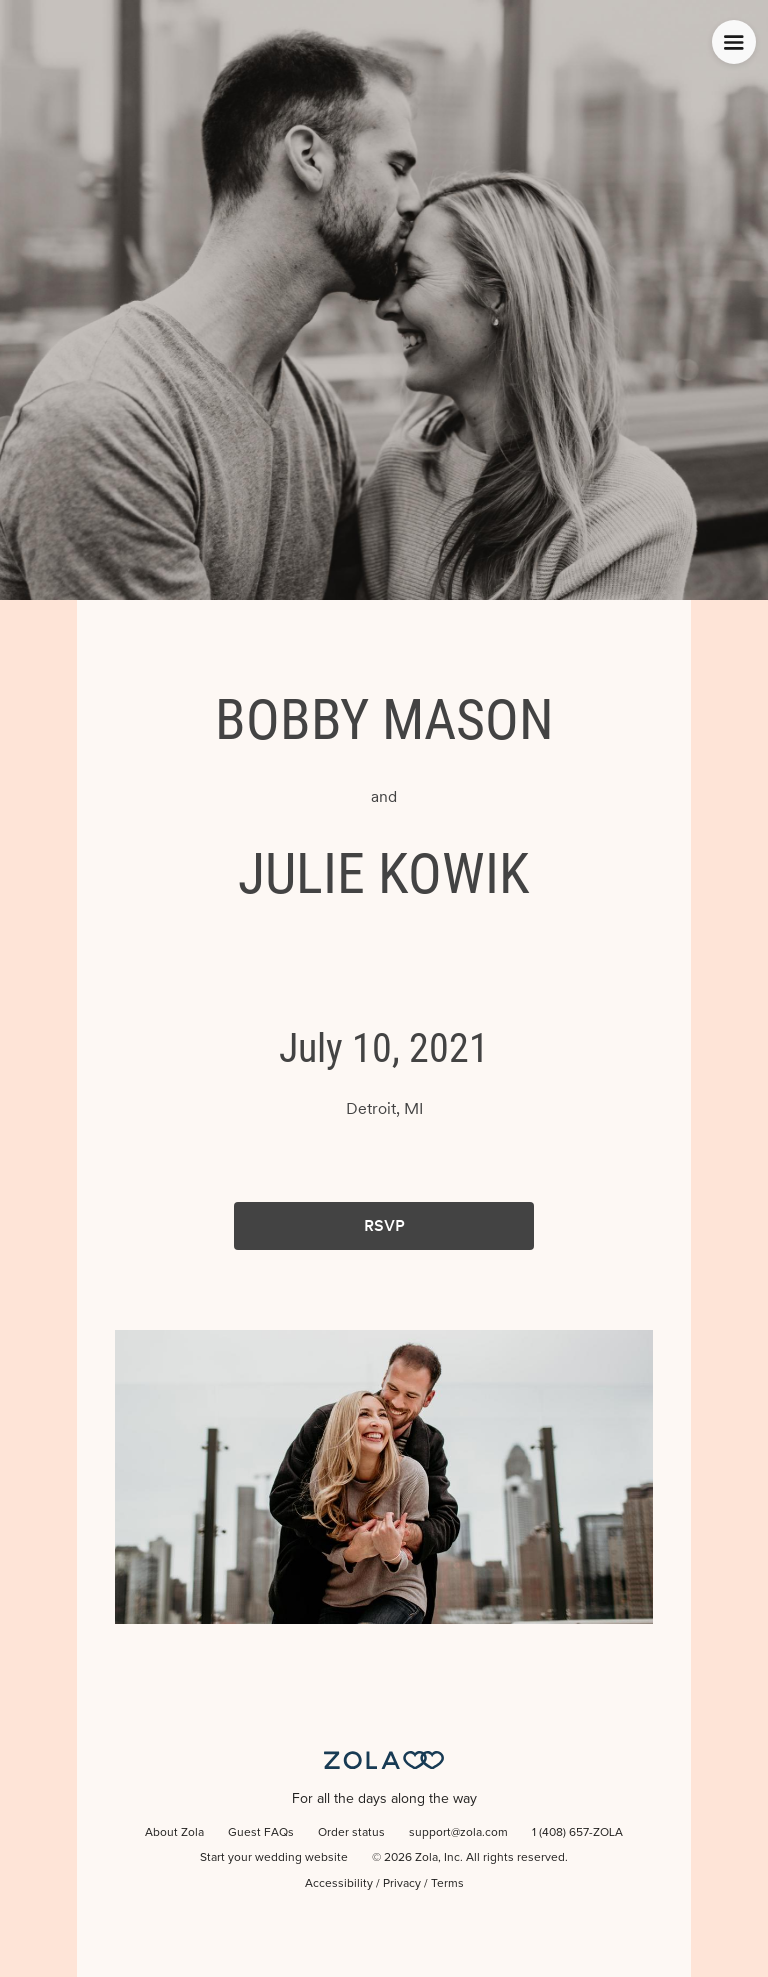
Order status (351, 1833)
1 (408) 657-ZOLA (577, 1833)
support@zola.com (458, 1833)
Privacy (402, 1884)
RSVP (384, 1225)
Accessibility (339, 1884)
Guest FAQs (261, 1833)
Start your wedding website (274, 1858)
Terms (447, 1884)
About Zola (174, 1833)
